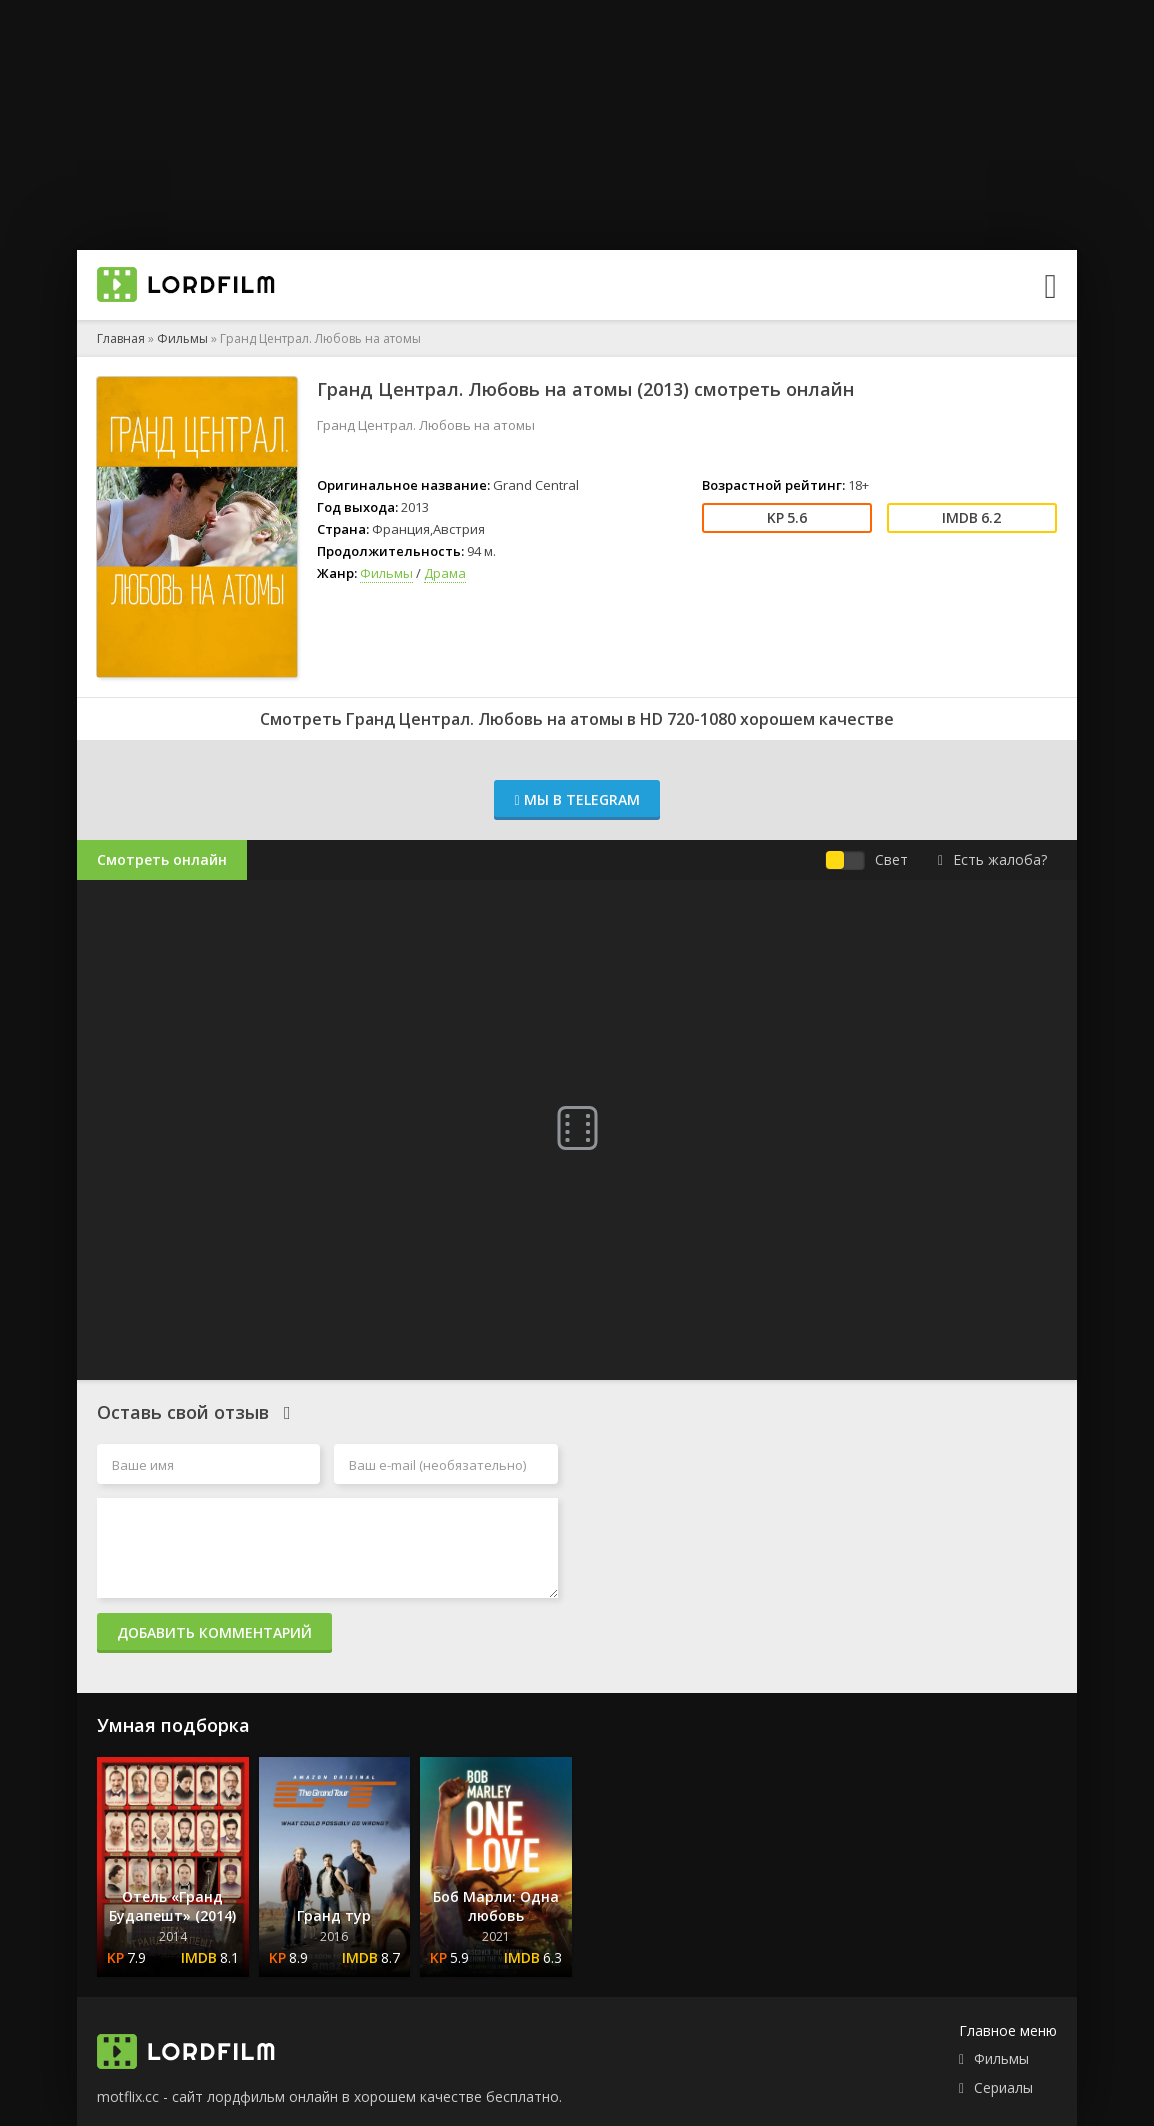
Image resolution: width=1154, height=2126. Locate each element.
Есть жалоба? (992, 859)
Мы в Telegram (576, 799)
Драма (445, 573)
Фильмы (182, 338)
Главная (121, 338)
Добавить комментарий (214, 1632)
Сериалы (1003, 2087)
